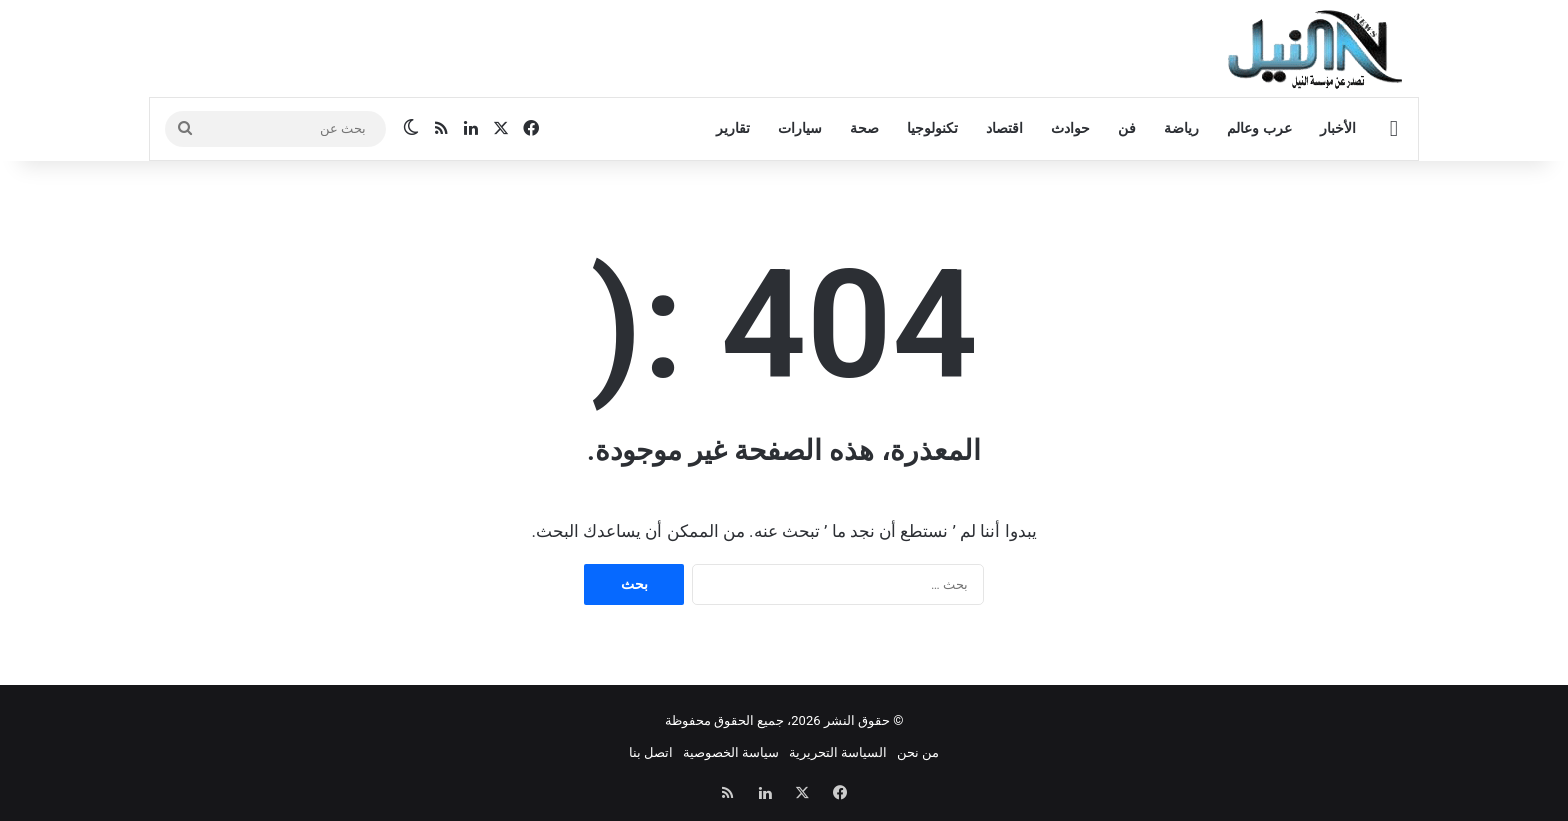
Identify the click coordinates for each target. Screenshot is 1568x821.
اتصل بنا (651, 752)
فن (1127, 128)
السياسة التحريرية (838, 752)
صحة (864, 128)
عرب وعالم (1259, 128)
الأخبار (1338, 128)
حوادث (1070, 128)
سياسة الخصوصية (731, 752)
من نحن (918, 752)
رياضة (1181, 128)
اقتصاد (1004, 128)
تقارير (733, 128)
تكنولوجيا (932, 128)
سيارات (800, 128)
